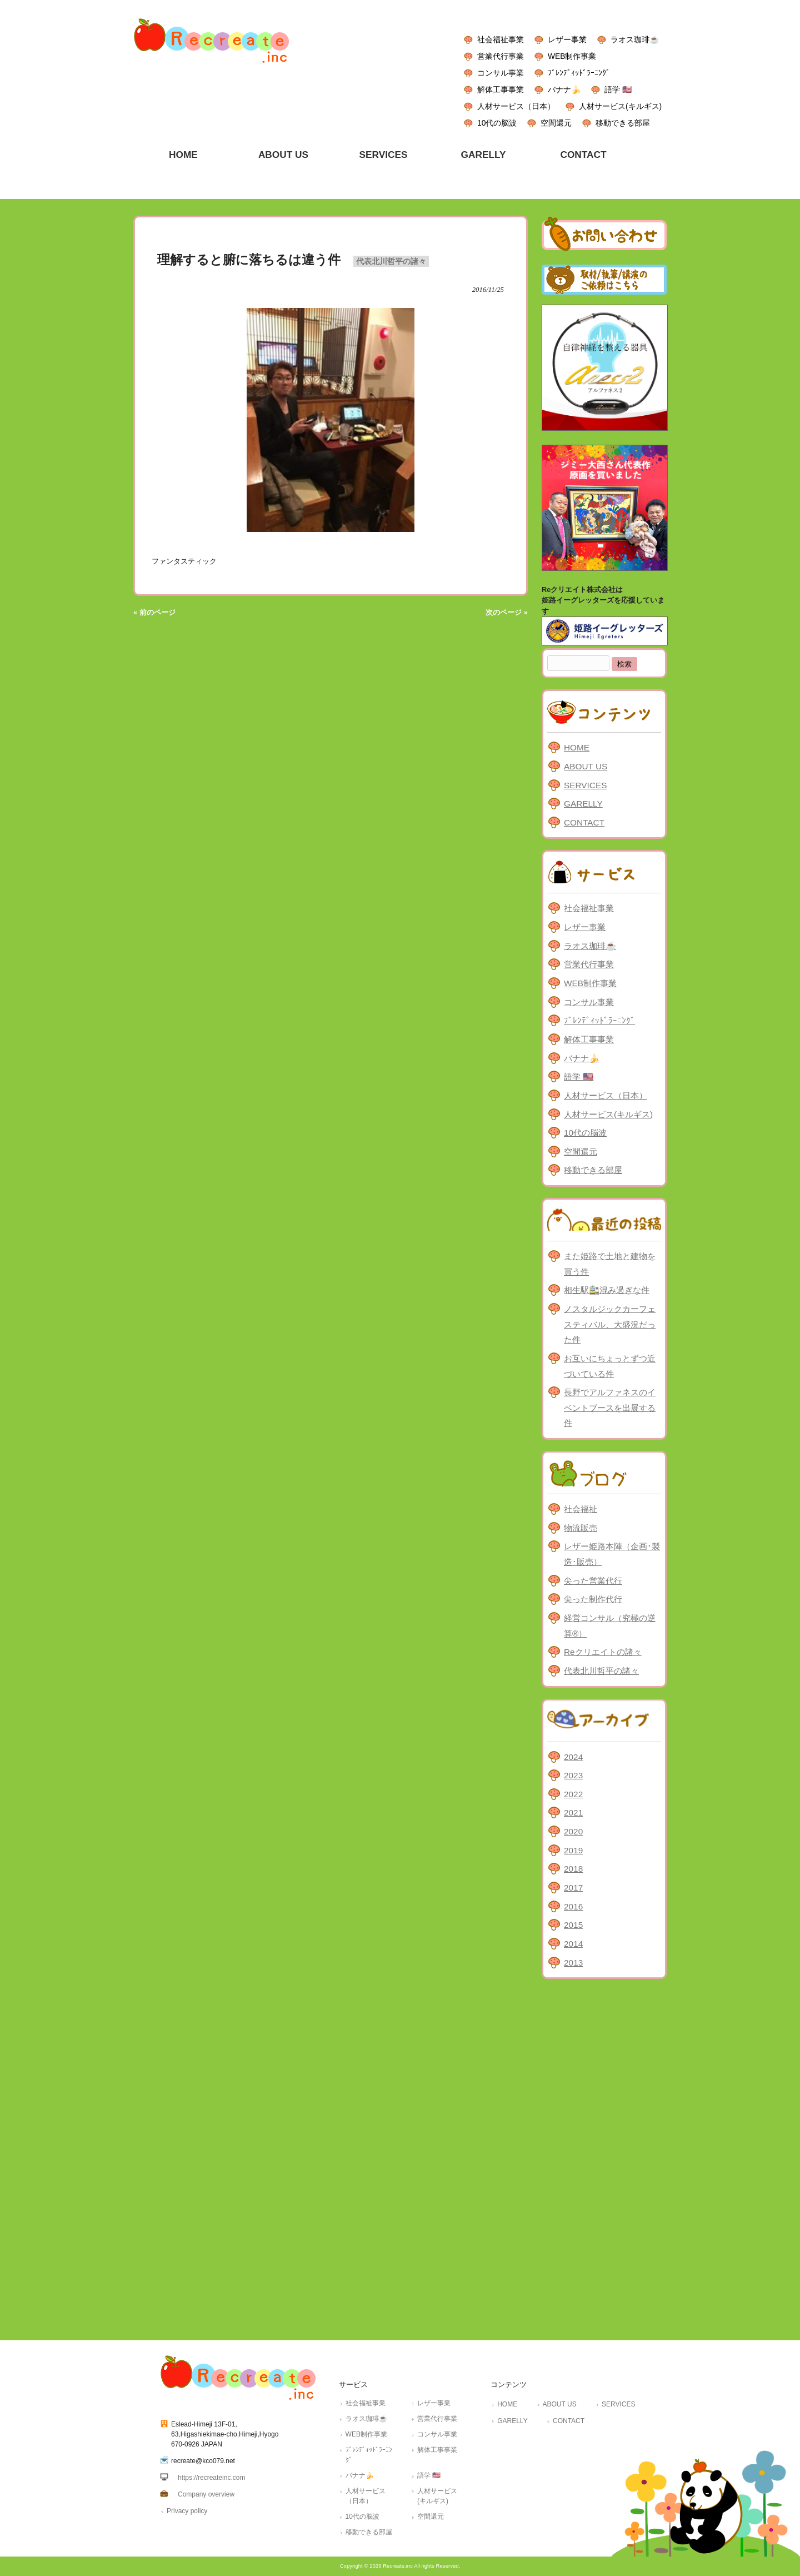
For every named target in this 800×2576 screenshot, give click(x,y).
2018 (573, 1868)
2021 (573, 1812)
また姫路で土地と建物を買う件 (610, 1263)
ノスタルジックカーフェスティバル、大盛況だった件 (610, 1324)
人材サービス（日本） (516, 106)
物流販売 (580, 1528)
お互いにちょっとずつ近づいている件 (610, 1366)
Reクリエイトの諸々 (603, 1652)
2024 (573, 1757)
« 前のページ (154, 612)
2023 (573, 1775)
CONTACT (584, 822)
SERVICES (585, 785)
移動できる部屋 (623, 122)
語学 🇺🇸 (618, 89)
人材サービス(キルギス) (620, 106)
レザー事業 (567, 39)
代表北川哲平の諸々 (391, 261)
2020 (573, 1831)
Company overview (206, 2494)
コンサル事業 (500, 72)
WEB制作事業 (572, 56)
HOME (576, 747)
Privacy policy (187, 2511)
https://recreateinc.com (211, 2477)
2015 (573, 1924)
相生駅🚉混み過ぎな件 (606, 1290)
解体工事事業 (500, 89)
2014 (573, 1943)
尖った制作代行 (593, 1599)
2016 (573, 1906)
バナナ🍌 (564, 89)
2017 (573, 1887)
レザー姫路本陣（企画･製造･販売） (612, 1554)
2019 (573, 1850)
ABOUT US (585, 766)
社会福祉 (580, 1509)
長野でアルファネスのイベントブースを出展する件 (610, 1408)
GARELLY (583, 803)
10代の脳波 (497, 122)
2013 (573, 1962)
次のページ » (507, 612)
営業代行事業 (500, 56)
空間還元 (556, 122)
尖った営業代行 (593, 1580)
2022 (573, 1794)
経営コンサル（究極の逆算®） (610, 1625)
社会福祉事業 (500, 39)
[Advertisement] (604, 2157)
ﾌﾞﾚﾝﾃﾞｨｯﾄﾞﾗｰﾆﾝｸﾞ (579, 72)
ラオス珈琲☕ (635, 39)
